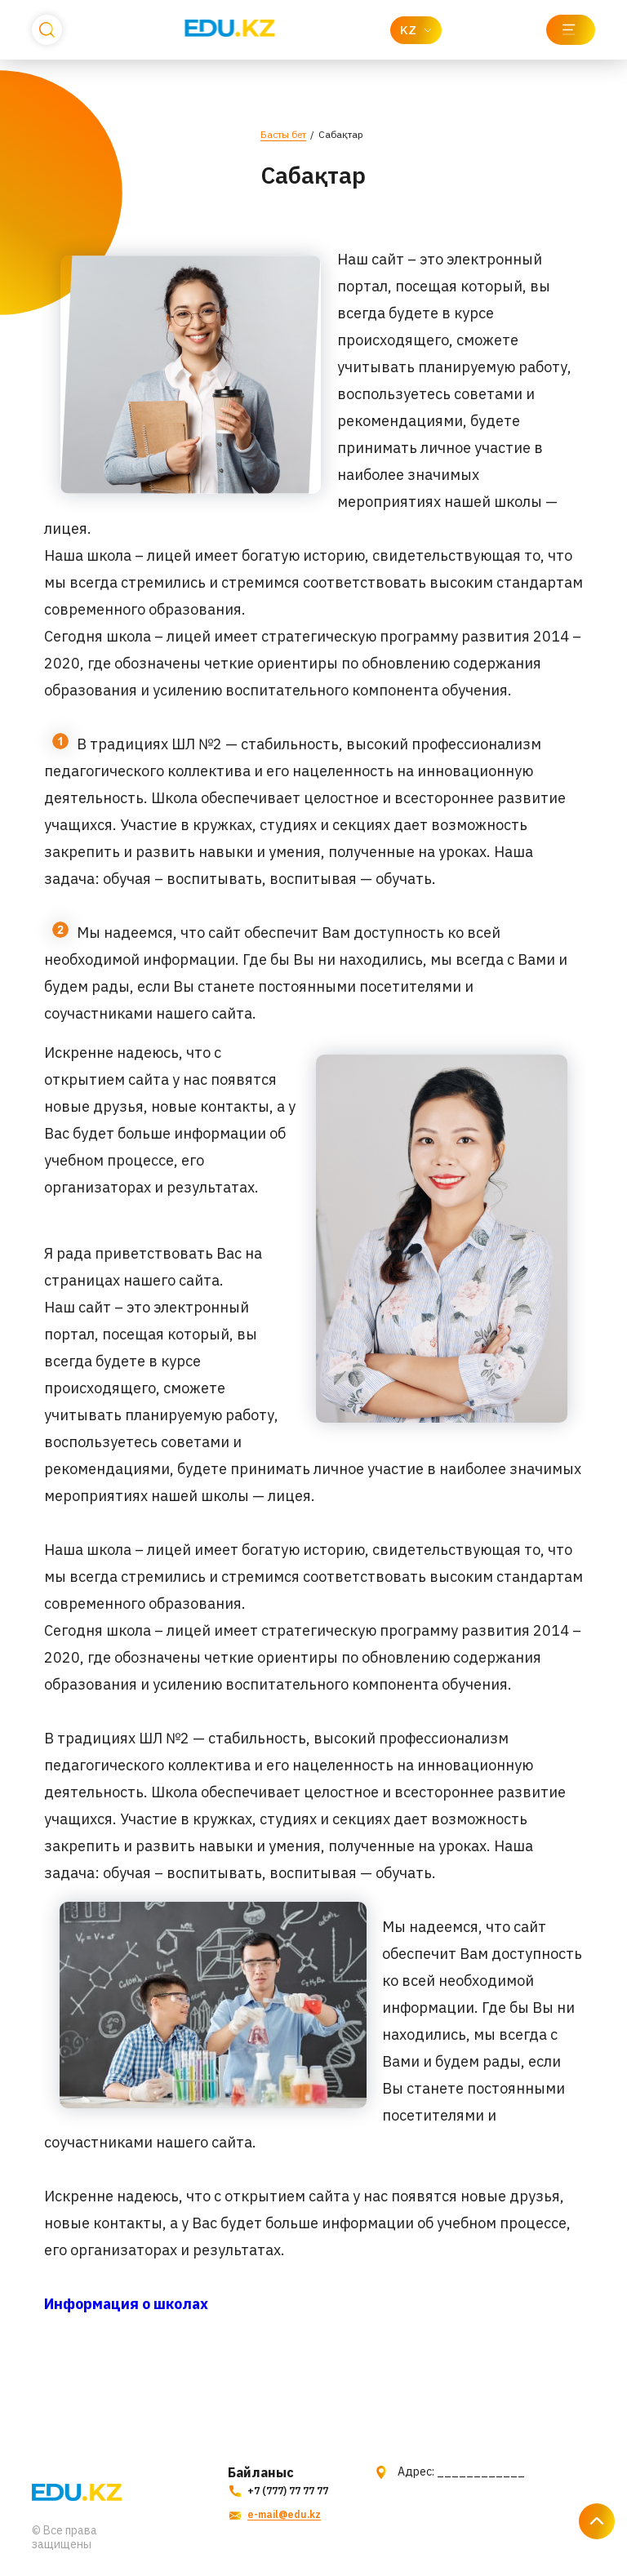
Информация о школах (126, 2303)
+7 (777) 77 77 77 (276, 2491)
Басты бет (283, 134)
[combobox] (416, 30)
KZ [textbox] (408, 30)
